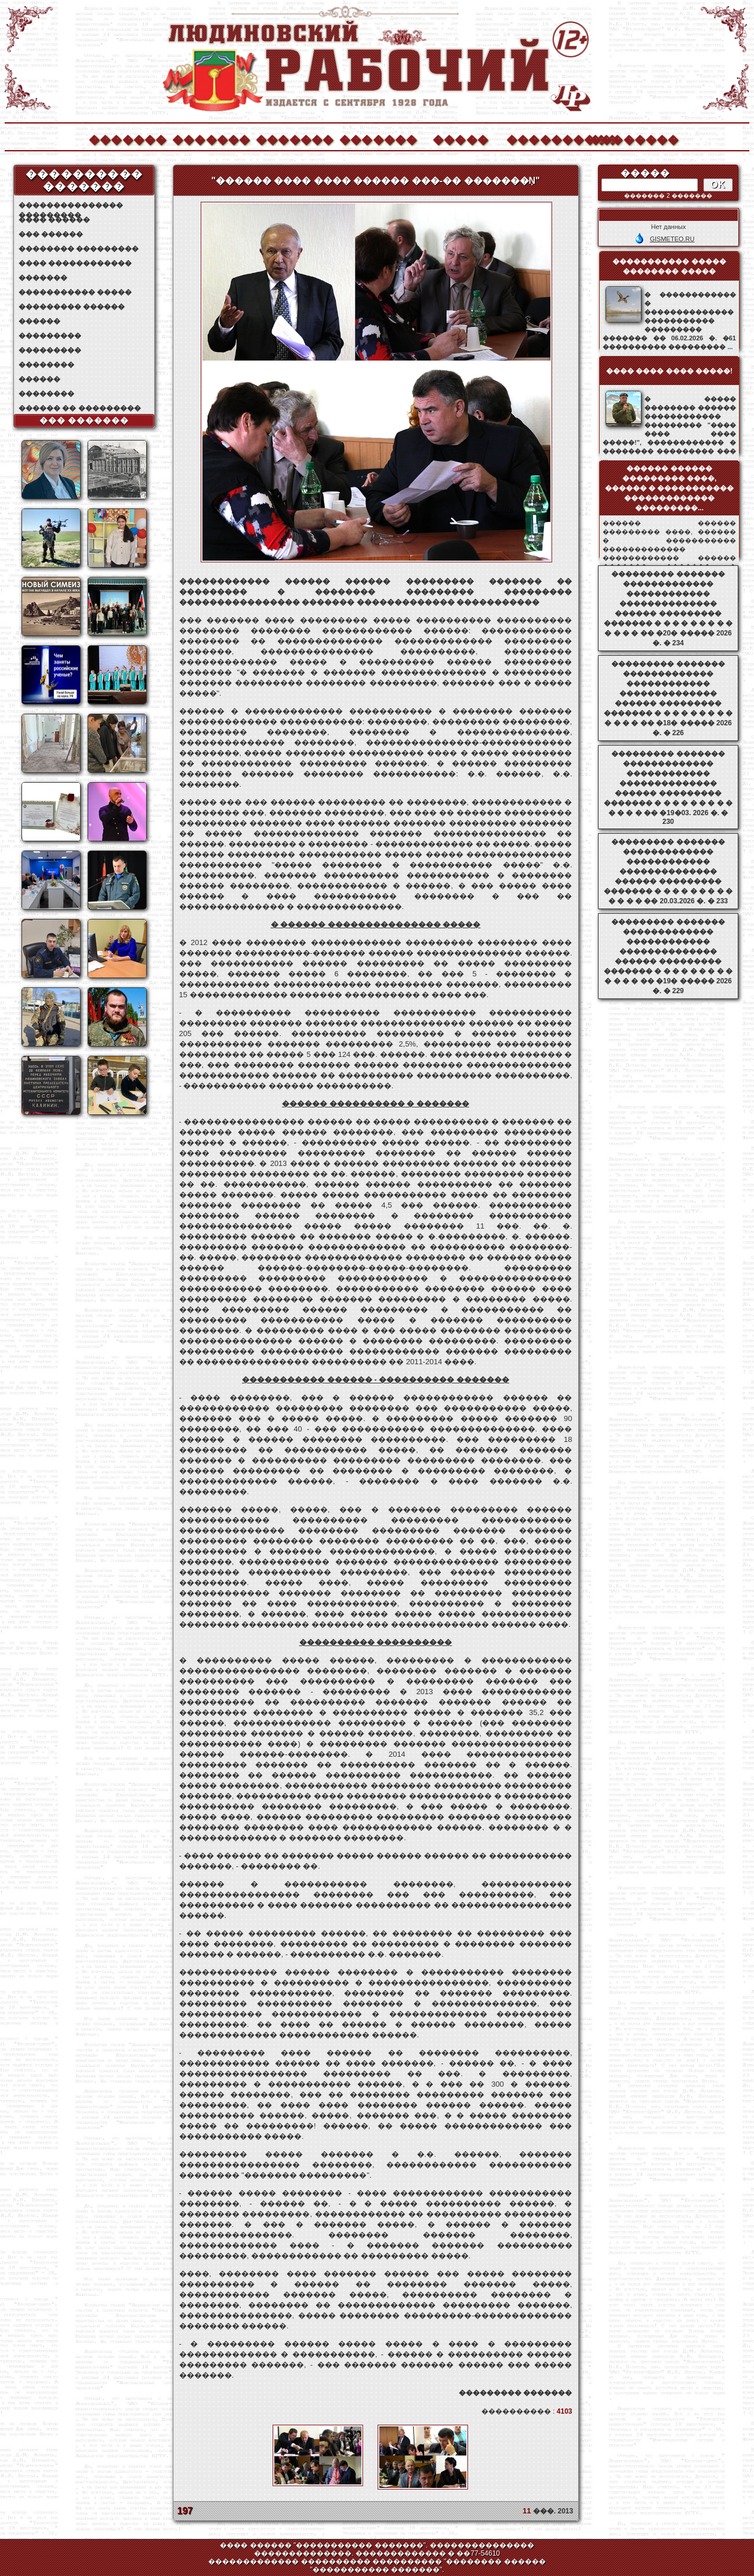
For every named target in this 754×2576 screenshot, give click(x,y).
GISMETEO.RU (672, 238)
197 (185, 2511)
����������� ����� (75, 292)
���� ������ (54, 220)
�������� (628, 138)
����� (460, 138)
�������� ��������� (79, 249)
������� (127, 138)
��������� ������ (72, 307)
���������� (544, 138)
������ (39, 321)
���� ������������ (75, 263)
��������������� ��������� (71, 205)
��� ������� (84, 420)
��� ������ (51, 234)
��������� (50, 336)
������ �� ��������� (80, 408)
